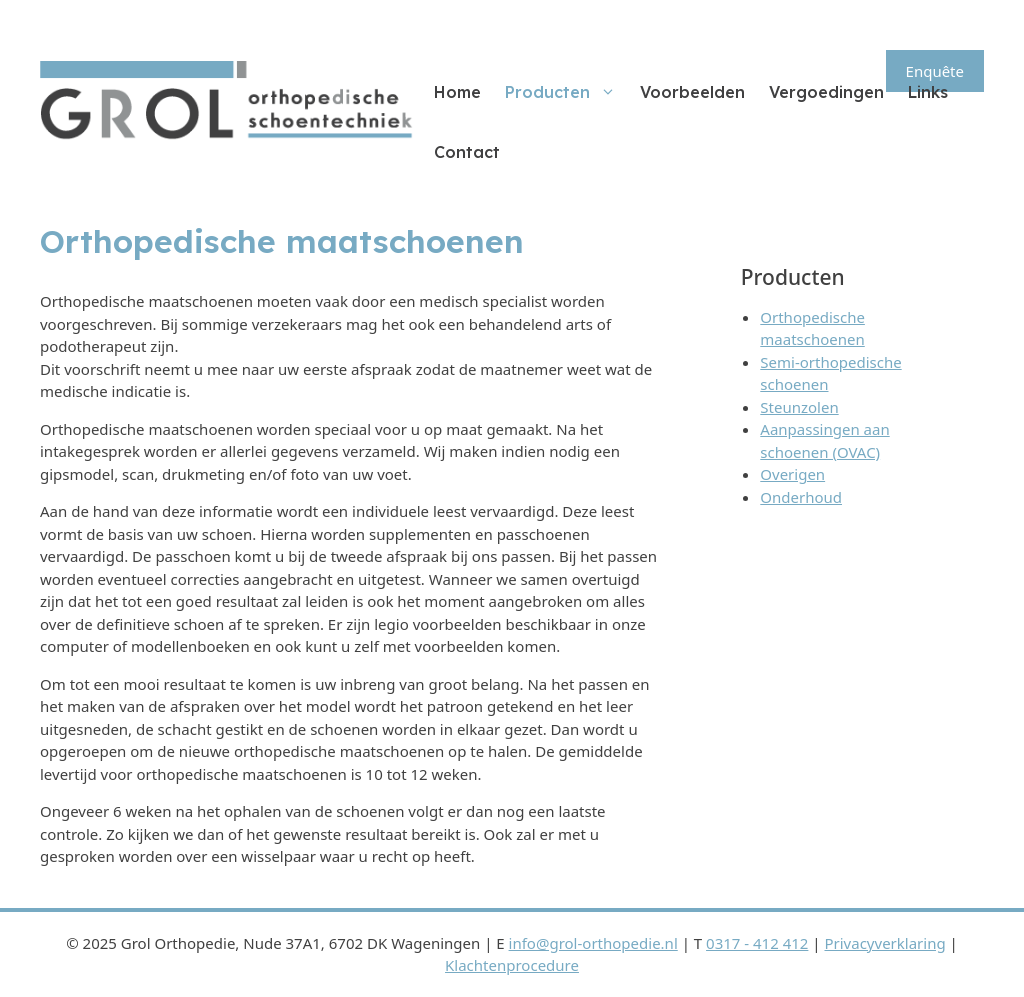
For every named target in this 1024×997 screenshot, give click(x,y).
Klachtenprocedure (512, 965)
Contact (467, 152)
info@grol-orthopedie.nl (593, 943)
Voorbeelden (692, 92)
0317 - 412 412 (757, 943)
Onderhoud (801, 497)
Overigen (792, 474)
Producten (566, 92)
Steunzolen (799, 407)
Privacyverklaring (884, 943)
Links (928, 92)
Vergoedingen (826, 92)
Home (457, 92)
